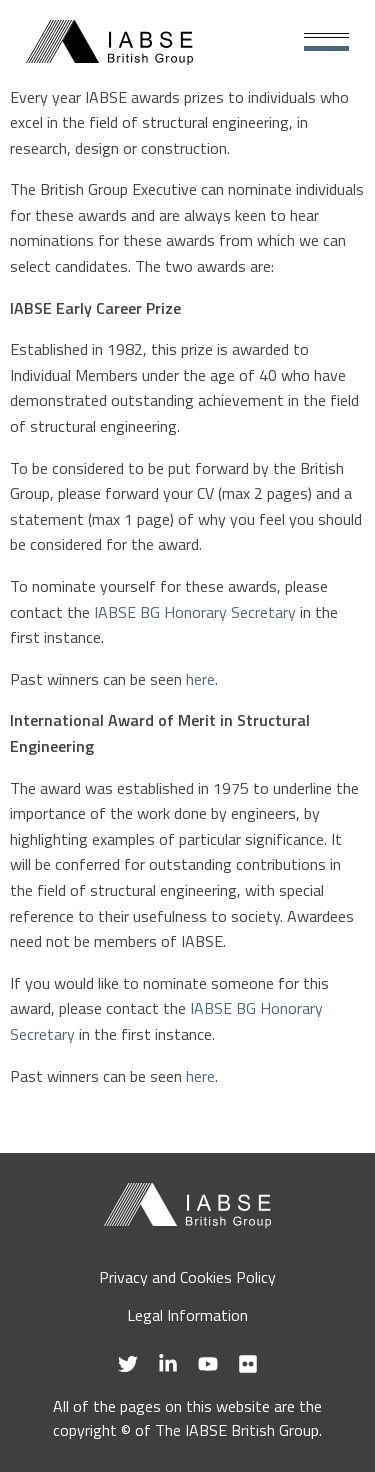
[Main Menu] (326, 42)
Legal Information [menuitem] (187, 1315)
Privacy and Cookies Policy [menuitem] (187, 1277)
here (200, 679)
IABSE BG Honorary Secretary (195, 612)
